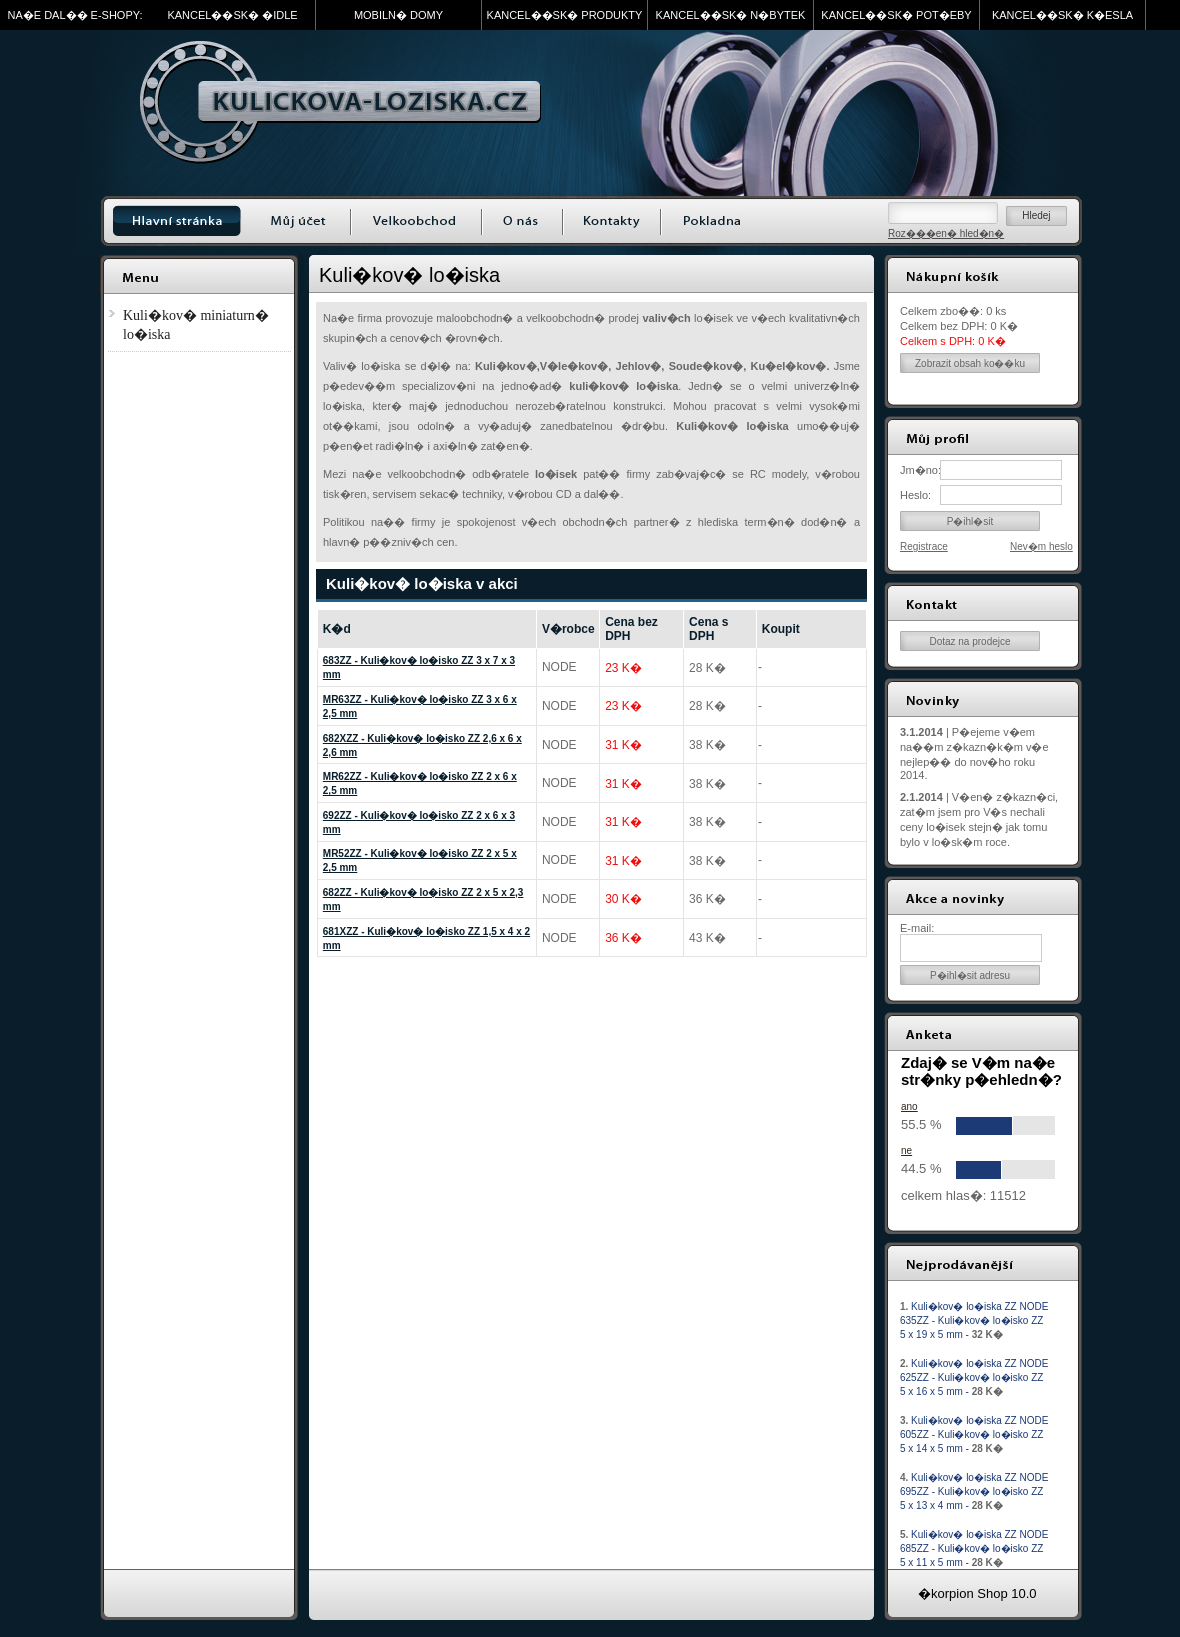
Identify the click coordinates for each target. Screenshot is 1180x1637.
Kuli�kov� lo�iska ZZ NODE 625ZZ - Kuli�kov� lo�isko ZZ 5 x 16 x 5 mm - (974, 1377)
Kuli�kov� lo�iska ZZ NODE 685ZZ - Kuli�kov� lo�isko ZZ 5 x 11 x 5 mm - (974, 1548)
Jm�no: (920, 470)
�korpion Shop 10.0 (977, 1593)
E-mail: (917, 928)
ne (906, 1150)
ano (909, 1106)
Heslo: (915, 495)
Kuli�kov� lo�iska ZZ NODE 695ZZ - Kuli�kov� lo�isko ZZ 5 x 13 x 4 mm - (974, 1491)
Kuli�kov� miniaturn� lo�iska (196, 325)
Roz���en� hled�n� (946, 233)
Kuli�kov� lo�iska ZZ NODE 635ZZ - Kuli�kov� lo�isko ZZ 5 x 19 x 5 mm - (974, 1320)
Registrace (924, 546)
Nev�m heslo (1041, 546)
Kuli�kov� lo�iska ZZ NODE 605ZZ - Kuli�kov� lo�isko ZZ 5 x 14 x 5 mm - (974, 1434)
